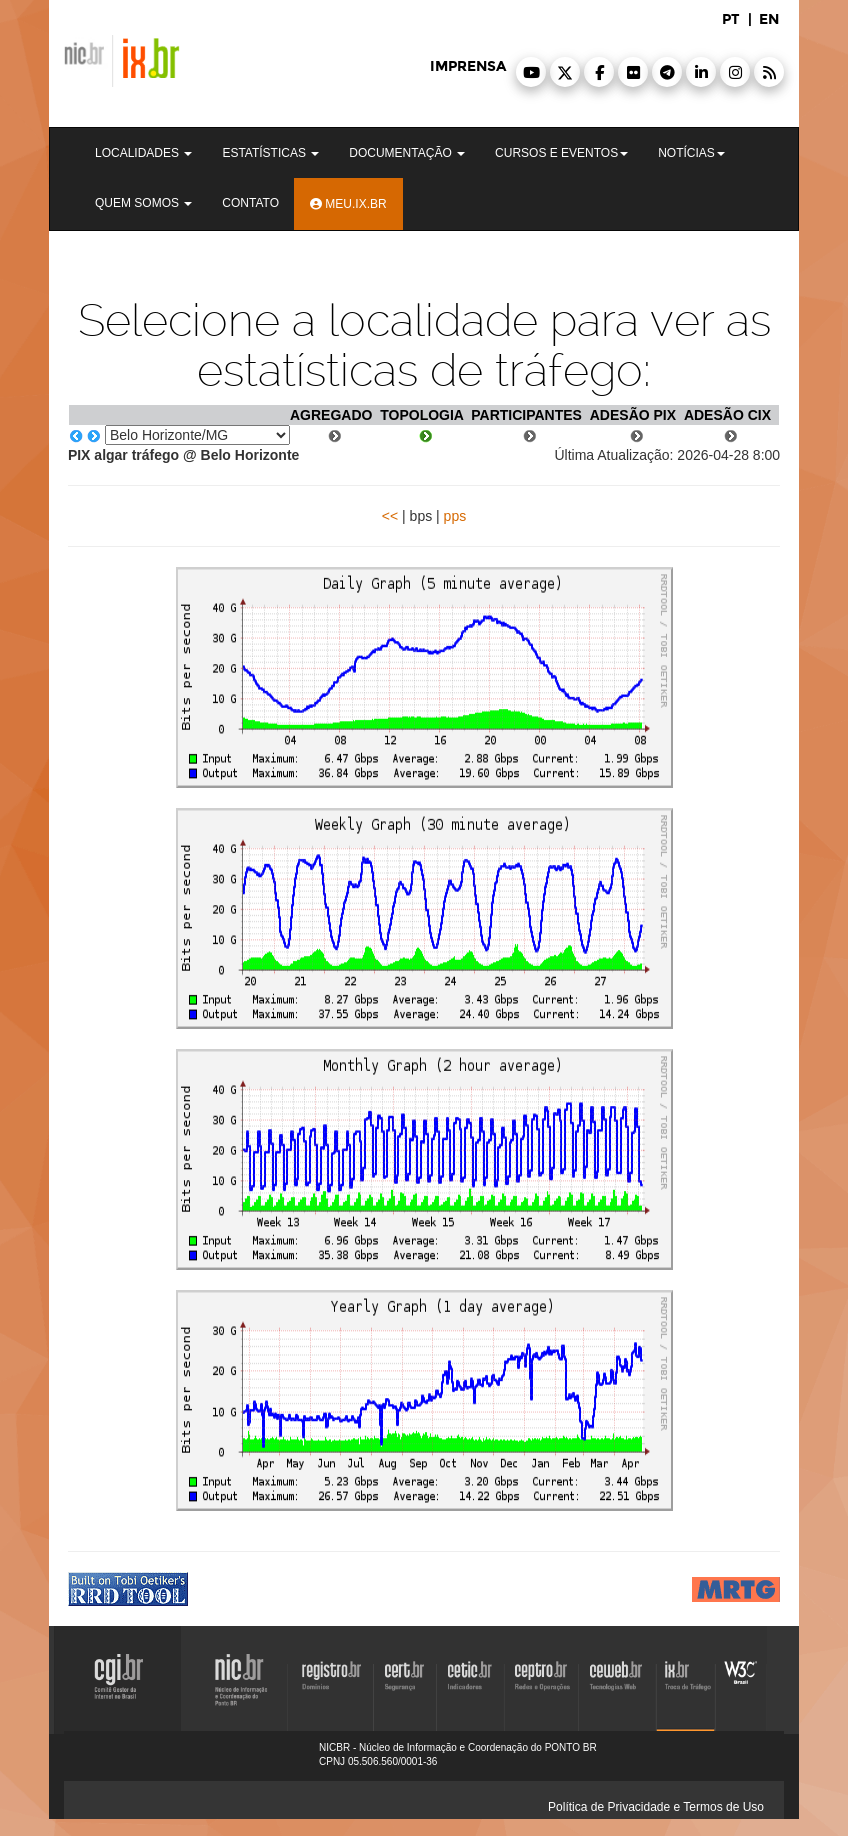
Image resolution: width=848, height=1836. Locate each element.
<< (390, 516)
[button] (531, 72)
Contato (250, 203)
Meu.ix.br (348, 204)
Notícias (691, 153)
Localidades (143, 153)
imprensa (468, 66)
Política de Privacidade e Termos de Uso (656, 1807)
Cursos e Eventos (561, 153)
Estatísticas (270, 153)
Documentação (407, 153)
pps (455, 516)
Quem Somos (143, 203)
